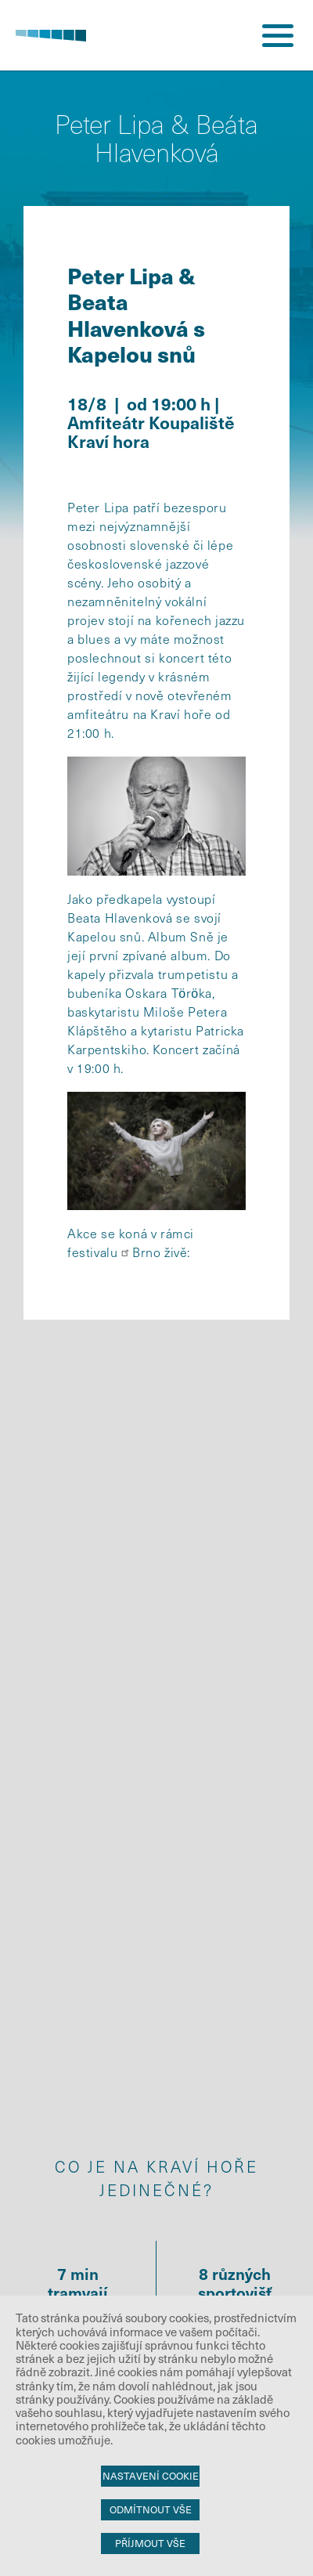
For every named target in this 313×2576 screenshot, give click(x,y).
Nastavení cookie (151, 2476)
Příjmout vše (150, 2543)
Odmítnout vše (151, 2509)
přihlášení (219, 35)
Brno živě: (161, 1252)
